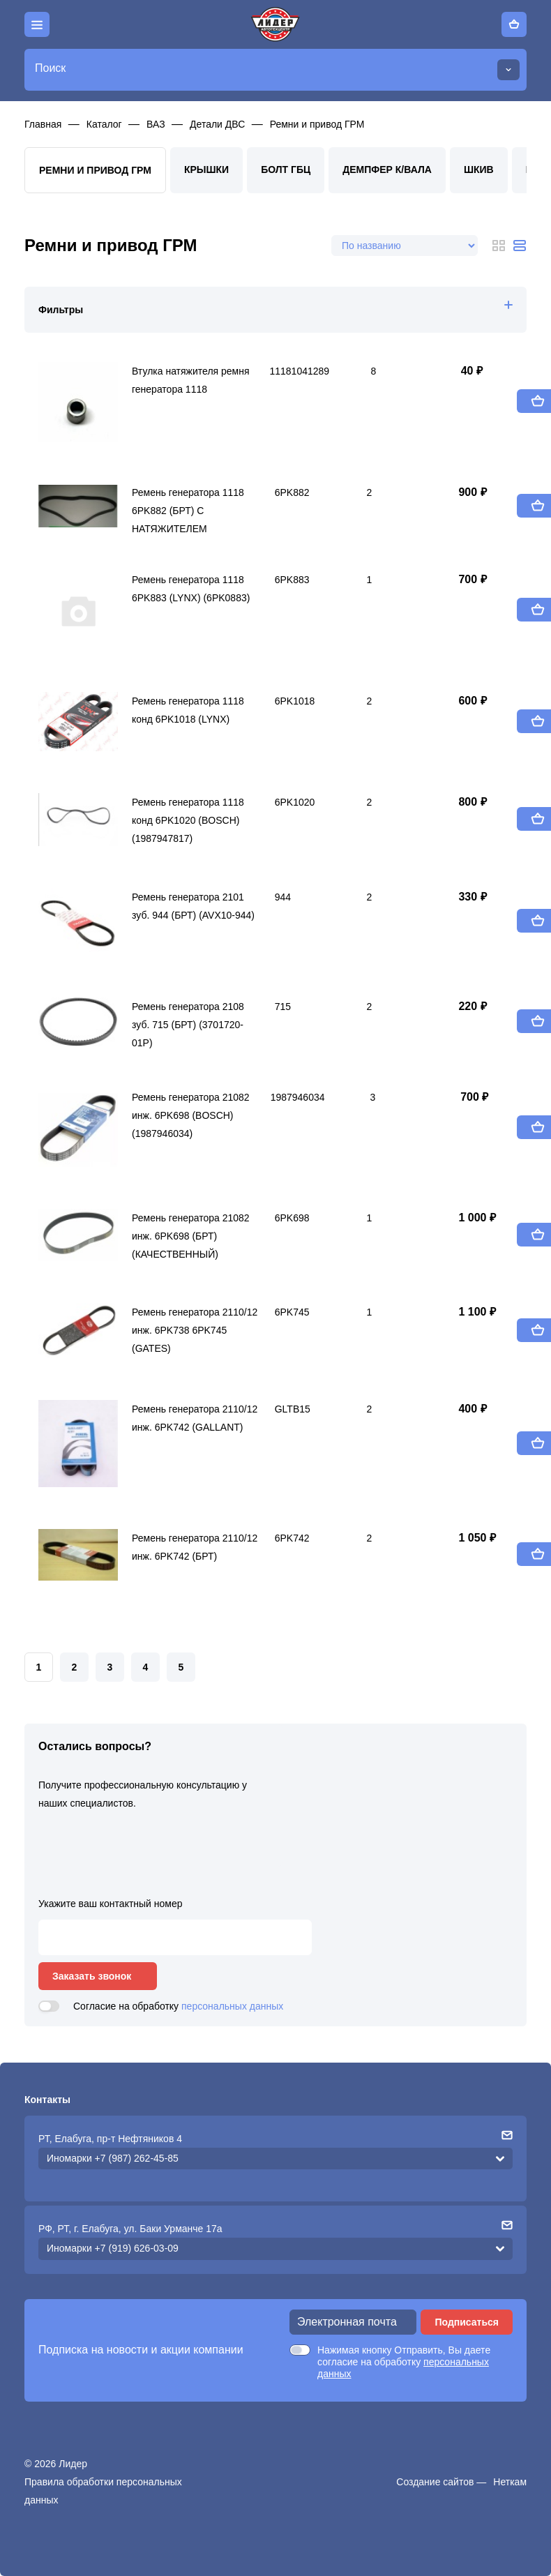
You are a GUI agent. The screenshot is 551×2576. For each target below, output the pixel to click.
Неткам (510, 2481)
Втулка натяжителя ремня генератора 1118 (191, 380)
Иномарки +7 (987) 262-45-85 (113, 2158)
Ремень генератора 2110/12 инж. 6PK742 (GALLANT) (194, 1418)
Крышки (206, 169)
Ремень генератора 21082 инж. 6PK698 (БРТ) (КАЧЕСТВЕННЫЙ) (191, 1233)
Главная (42, 124)
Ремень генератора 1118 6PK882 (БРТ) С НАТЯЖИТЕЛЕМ (188, 508)
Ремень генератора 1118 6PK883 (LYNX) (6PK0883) (191, 588)
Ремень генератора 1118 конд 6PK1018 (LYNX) (188, 710)
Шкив (479, 169)
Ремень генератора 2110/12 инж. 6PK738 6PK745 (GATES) (194, 1327)
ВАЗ (155, 124)
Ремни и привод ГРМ (317, 124)
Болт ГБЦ (285, 169)
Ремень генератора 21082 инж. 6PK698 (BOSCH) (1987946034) (191, 1112)
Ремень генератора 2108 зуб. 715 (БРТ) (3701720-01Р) (188, 1022)
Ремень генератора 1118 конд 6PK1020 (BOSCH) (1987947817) (188, 817)
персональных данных (232, 2006)
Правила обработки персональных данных (103, 2491)
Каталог (104, 124)
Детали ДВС (217, 124)
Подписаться (467, 2322)
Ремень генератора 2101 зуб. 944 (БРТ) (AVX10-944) (193, 906)
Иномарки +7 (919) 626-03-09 (113, 2248)
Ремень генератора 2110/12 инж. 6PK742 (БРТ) (194, 1547)
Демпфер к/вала (387, 169)
